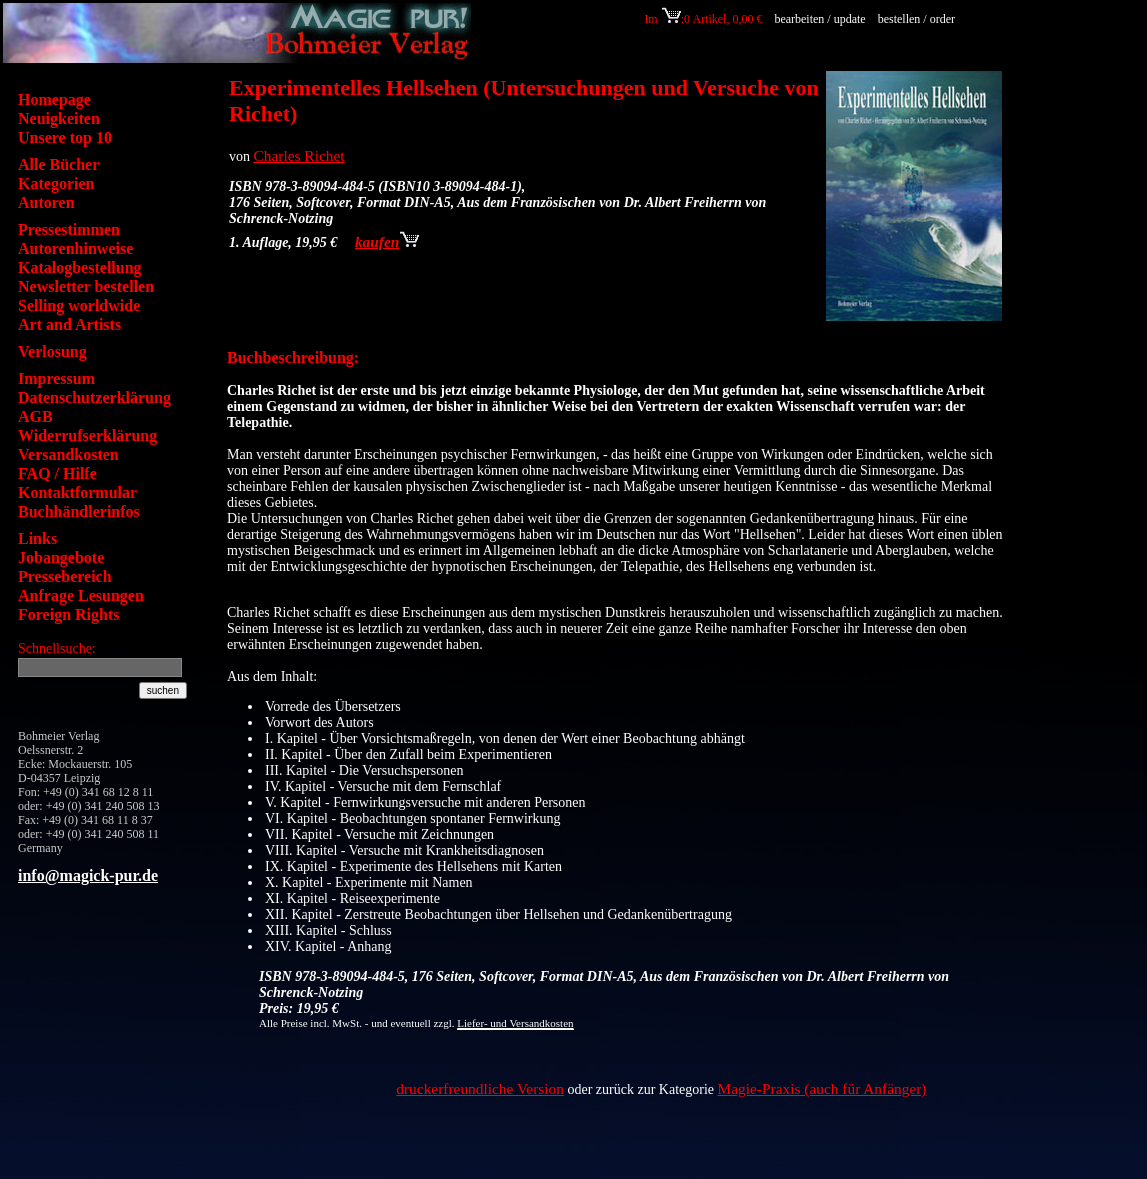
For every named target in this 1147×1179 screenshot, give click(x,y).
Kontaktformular (77, 492)
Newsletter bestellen (86, 286)
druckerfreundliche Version (480, 1088)
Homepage (54, 99)
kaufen (387, 241)
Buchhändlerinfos (79, 511)
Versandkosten (68, 454)
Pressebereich (65, 576)
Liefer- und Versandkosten (515, 1023)
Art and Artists (69, 324)
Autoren (46, 202)
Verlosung (52, 351)
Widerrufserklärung (87, 435)
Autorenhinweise (75, 248)
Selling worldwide (79, 305)
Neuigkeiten (59, 118)
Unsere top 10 (65, 137)
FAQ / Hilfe (57, 473)
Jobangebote (61, 557)
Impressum (56, 378)
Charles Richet (299, 155)
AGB (35, 416)
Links (37, 538)
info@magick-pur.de (88, 875)
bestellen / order (918, 19)
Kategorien (56, 183)
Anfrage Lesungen (81, 595)
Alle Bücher (58, 164)
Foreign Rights (68, 614)
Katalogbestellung (80, 267)
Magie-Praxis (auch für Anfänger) (822, 1088)
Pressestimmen (69, 229)
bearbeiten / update (819, 19)
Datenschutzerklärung (94, 397)
